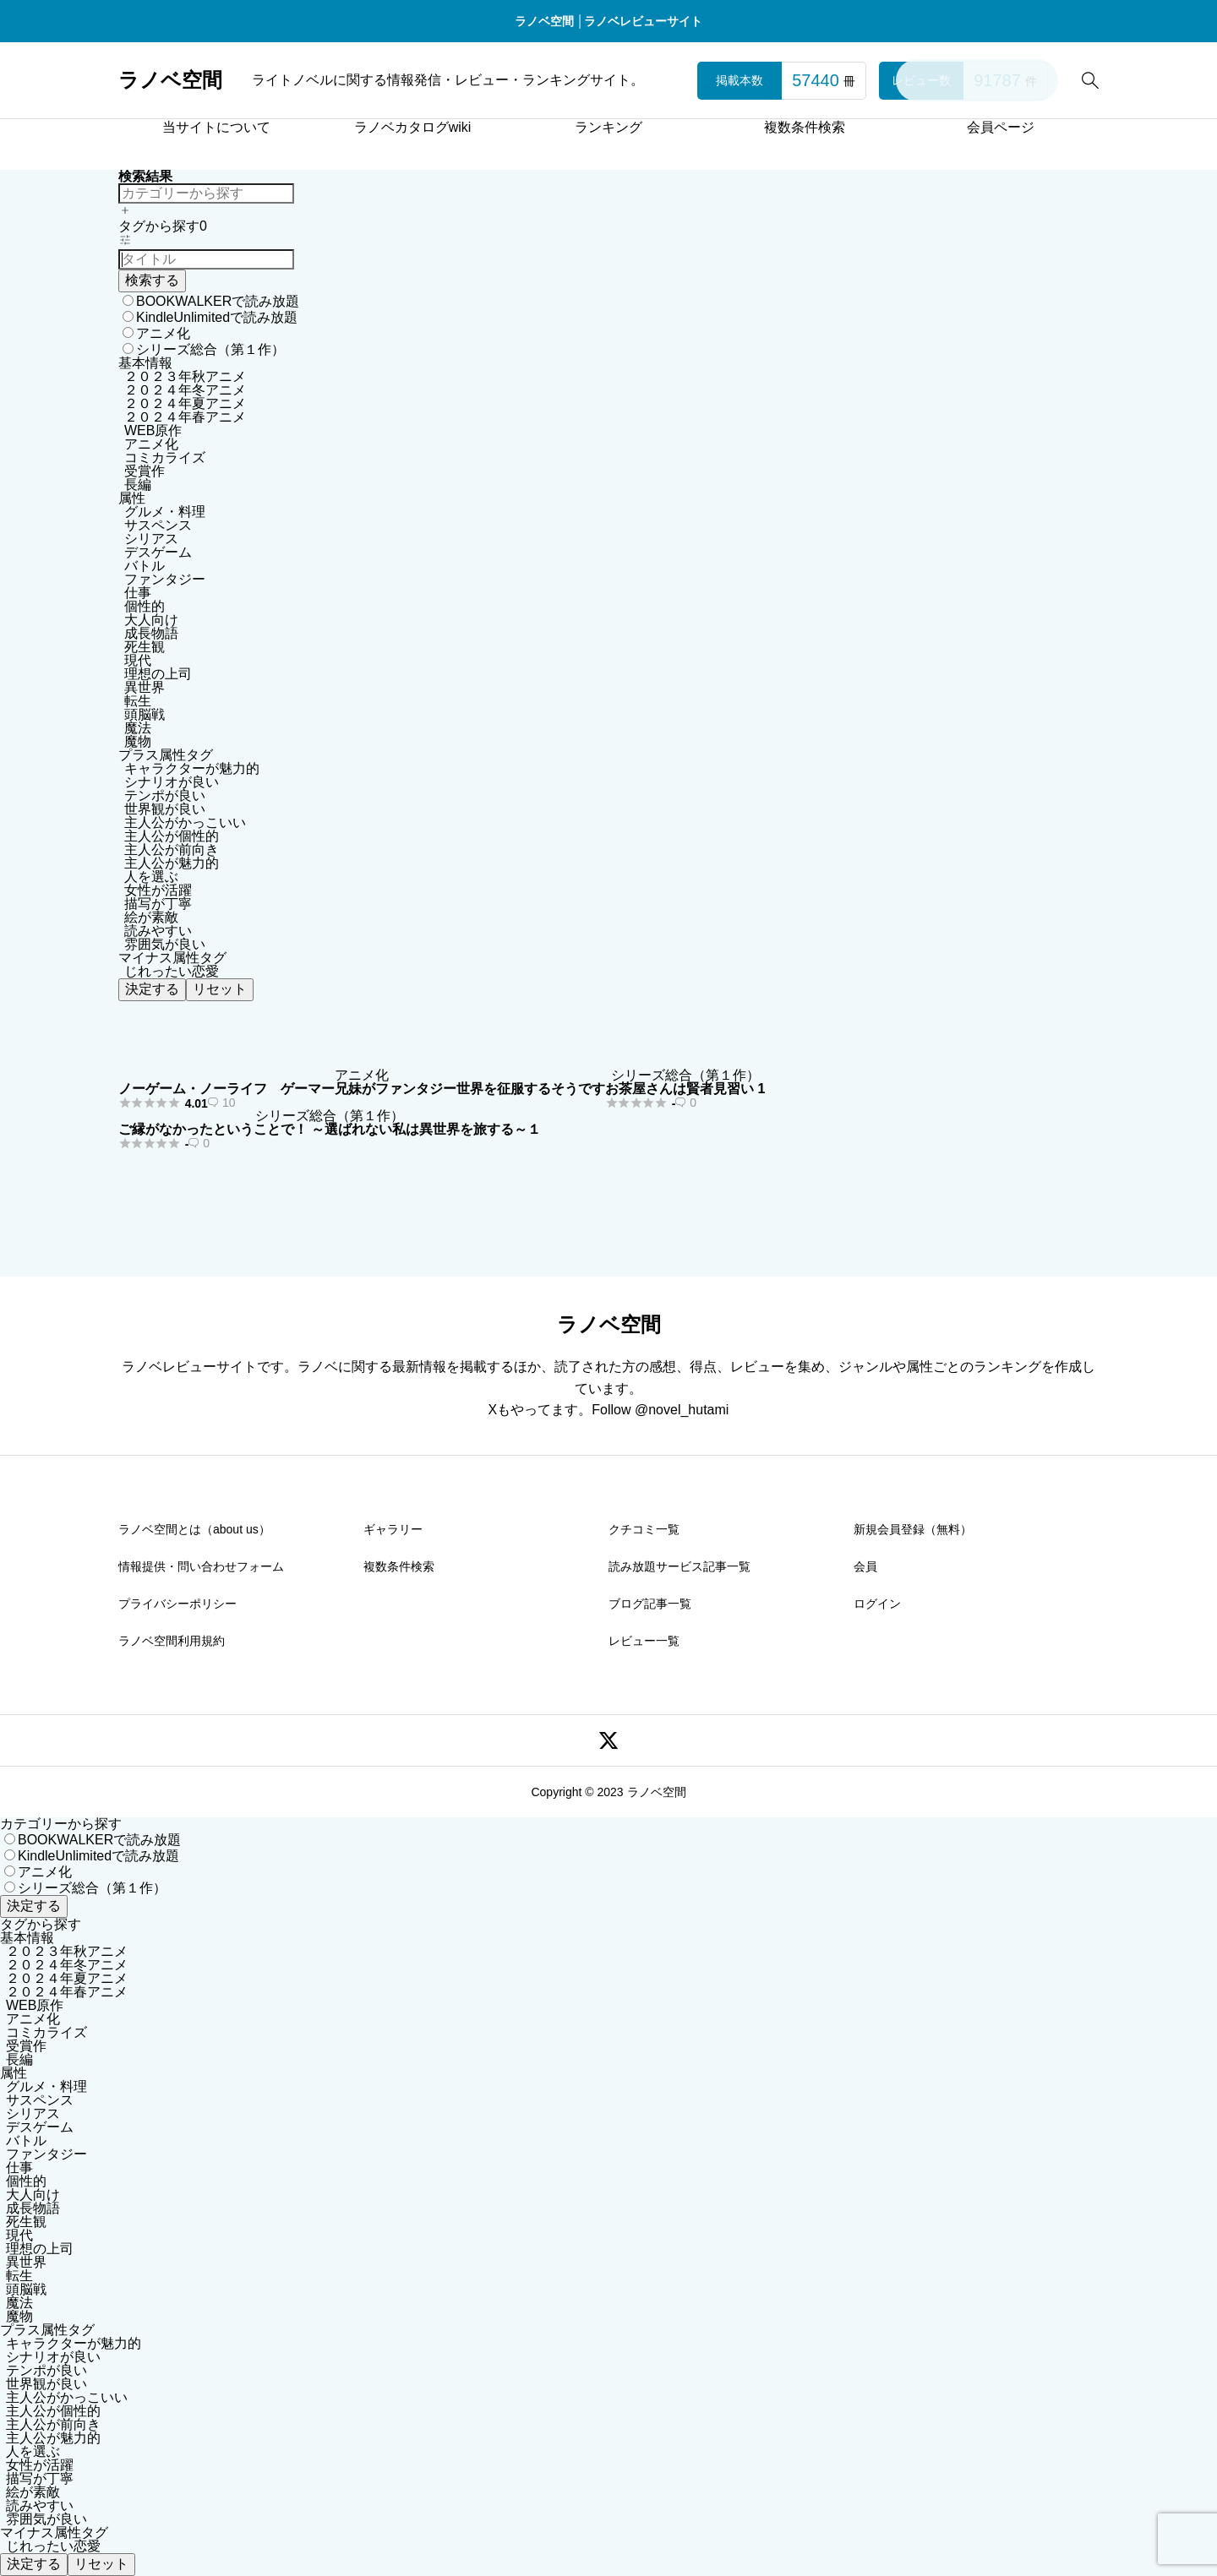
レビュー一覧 (643, 1640)
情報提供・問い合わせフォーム (201, 1566)
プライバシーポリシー (177, 1603)
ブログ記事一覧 (649, 1603)
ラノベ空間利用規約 (171, 1640)
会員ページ (1000, 127)
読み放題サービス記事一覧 (679, 1566)
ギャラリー (393, 1529)
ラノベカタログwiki (413, 127)
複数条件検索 (804, 127)
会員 (865, 1566)
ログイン (877, 1603)
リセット (220, 989)
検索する (152, 280)
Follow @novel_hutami (660, 1409)
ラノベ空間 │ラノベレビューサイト (609, 21)
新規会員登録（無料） (913, 1529)
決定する (152, 989)
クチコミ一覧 (643, 1529)
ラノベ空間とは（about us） (194, 1529)
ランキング (608, 127)
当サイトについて (216, 127)
